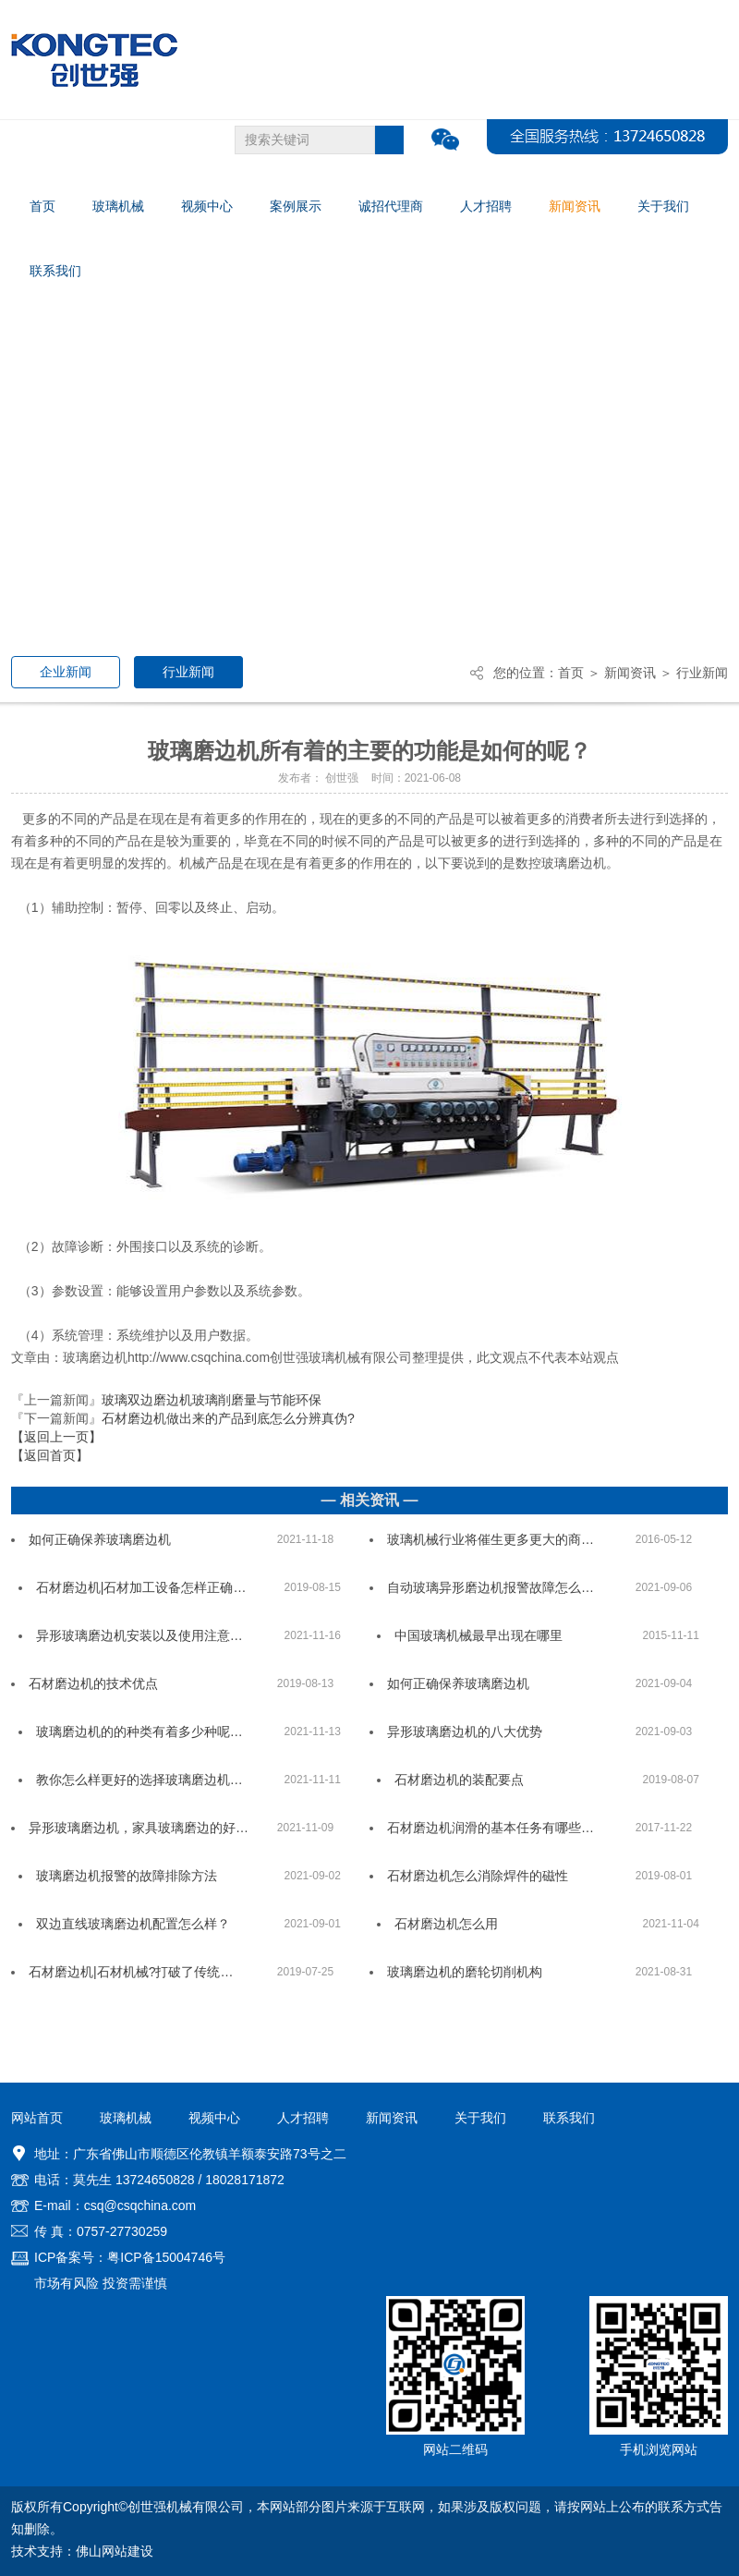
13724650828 (155, 2179)
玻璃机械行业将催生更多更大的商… (490, 1539)
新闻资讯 (630, 672)
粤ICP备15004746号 (166, 2257)
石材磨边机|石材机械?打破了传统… (131, 1971)
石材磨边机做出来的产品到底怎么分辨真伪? (228, 1418)
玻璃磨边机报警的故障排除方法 (126, 1875)
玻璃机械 (125, 2117)
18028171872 (245, 2179)
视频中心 (214, 2117)
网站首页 (37, 2117)
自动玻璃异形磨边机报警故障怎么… (490, 1587)
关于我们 (480, 2117)
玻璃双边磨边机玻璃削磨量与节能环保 (211, 1399)
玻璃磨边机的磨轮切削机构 (464, 1971)
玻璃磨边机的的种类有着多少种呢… (139, 1731)
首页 (571, 672)
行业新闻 (188, 671)
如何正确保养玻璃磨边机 (100, 1539)
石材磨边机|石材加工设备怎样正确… (141, 1587)
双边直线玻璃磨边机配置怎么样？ (133, 1923)
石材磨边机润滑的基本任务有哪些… (490, 1827)
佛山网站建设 (114, 2551)
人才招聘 (303, 2117)
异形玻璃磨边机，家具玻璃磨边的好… (138, 1827)
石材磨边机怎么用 (446, 1923)
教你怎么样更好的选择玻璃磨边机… (139, 1779)
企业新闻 (65, 671)
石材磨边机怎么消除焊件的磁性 (477, 1875)
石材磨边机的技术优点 (93, 1683)
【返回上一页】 (56, 1436)
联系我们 (569, 2117)
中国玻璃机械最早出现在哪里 (478, 1635)
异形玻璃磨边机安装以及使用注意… (139, 1635)
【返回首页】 (50, 1455)
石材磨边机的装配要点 (459, 1779)
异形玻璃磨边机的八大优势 (464, 1731)
